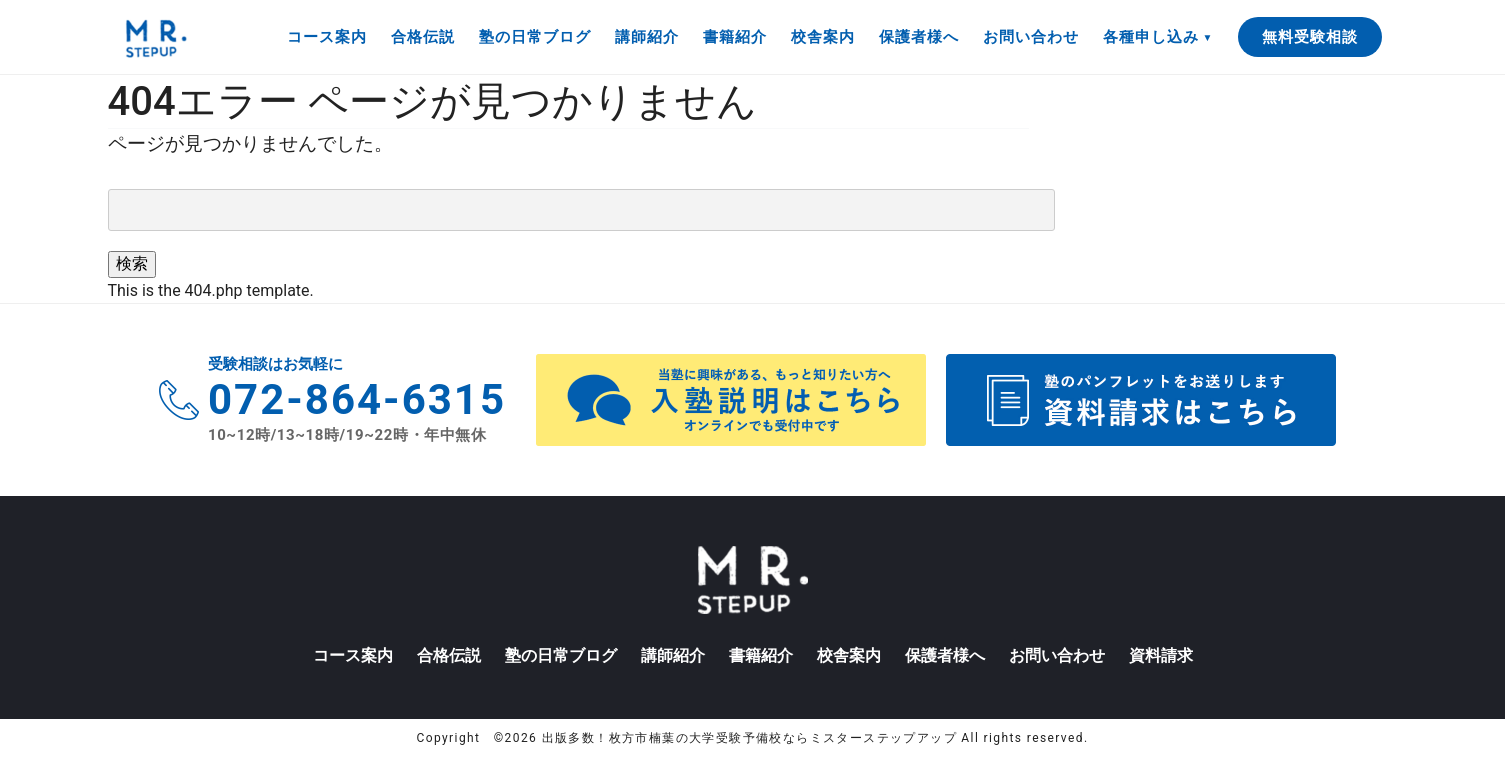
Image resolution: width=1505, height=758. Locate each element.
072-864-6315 (357, 399)
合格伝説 (423, 37)
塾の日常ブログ (535, 37)
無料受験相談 (1310, 37)
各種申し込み (1151, 37)
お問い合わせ (1031, 37)
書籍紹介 (735, 37)
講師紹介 (647, 37)
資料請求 (1161, 655)
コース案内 (327, 37)
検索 (132, 263)
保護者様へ (919, 37)
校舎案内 (823, 37)
